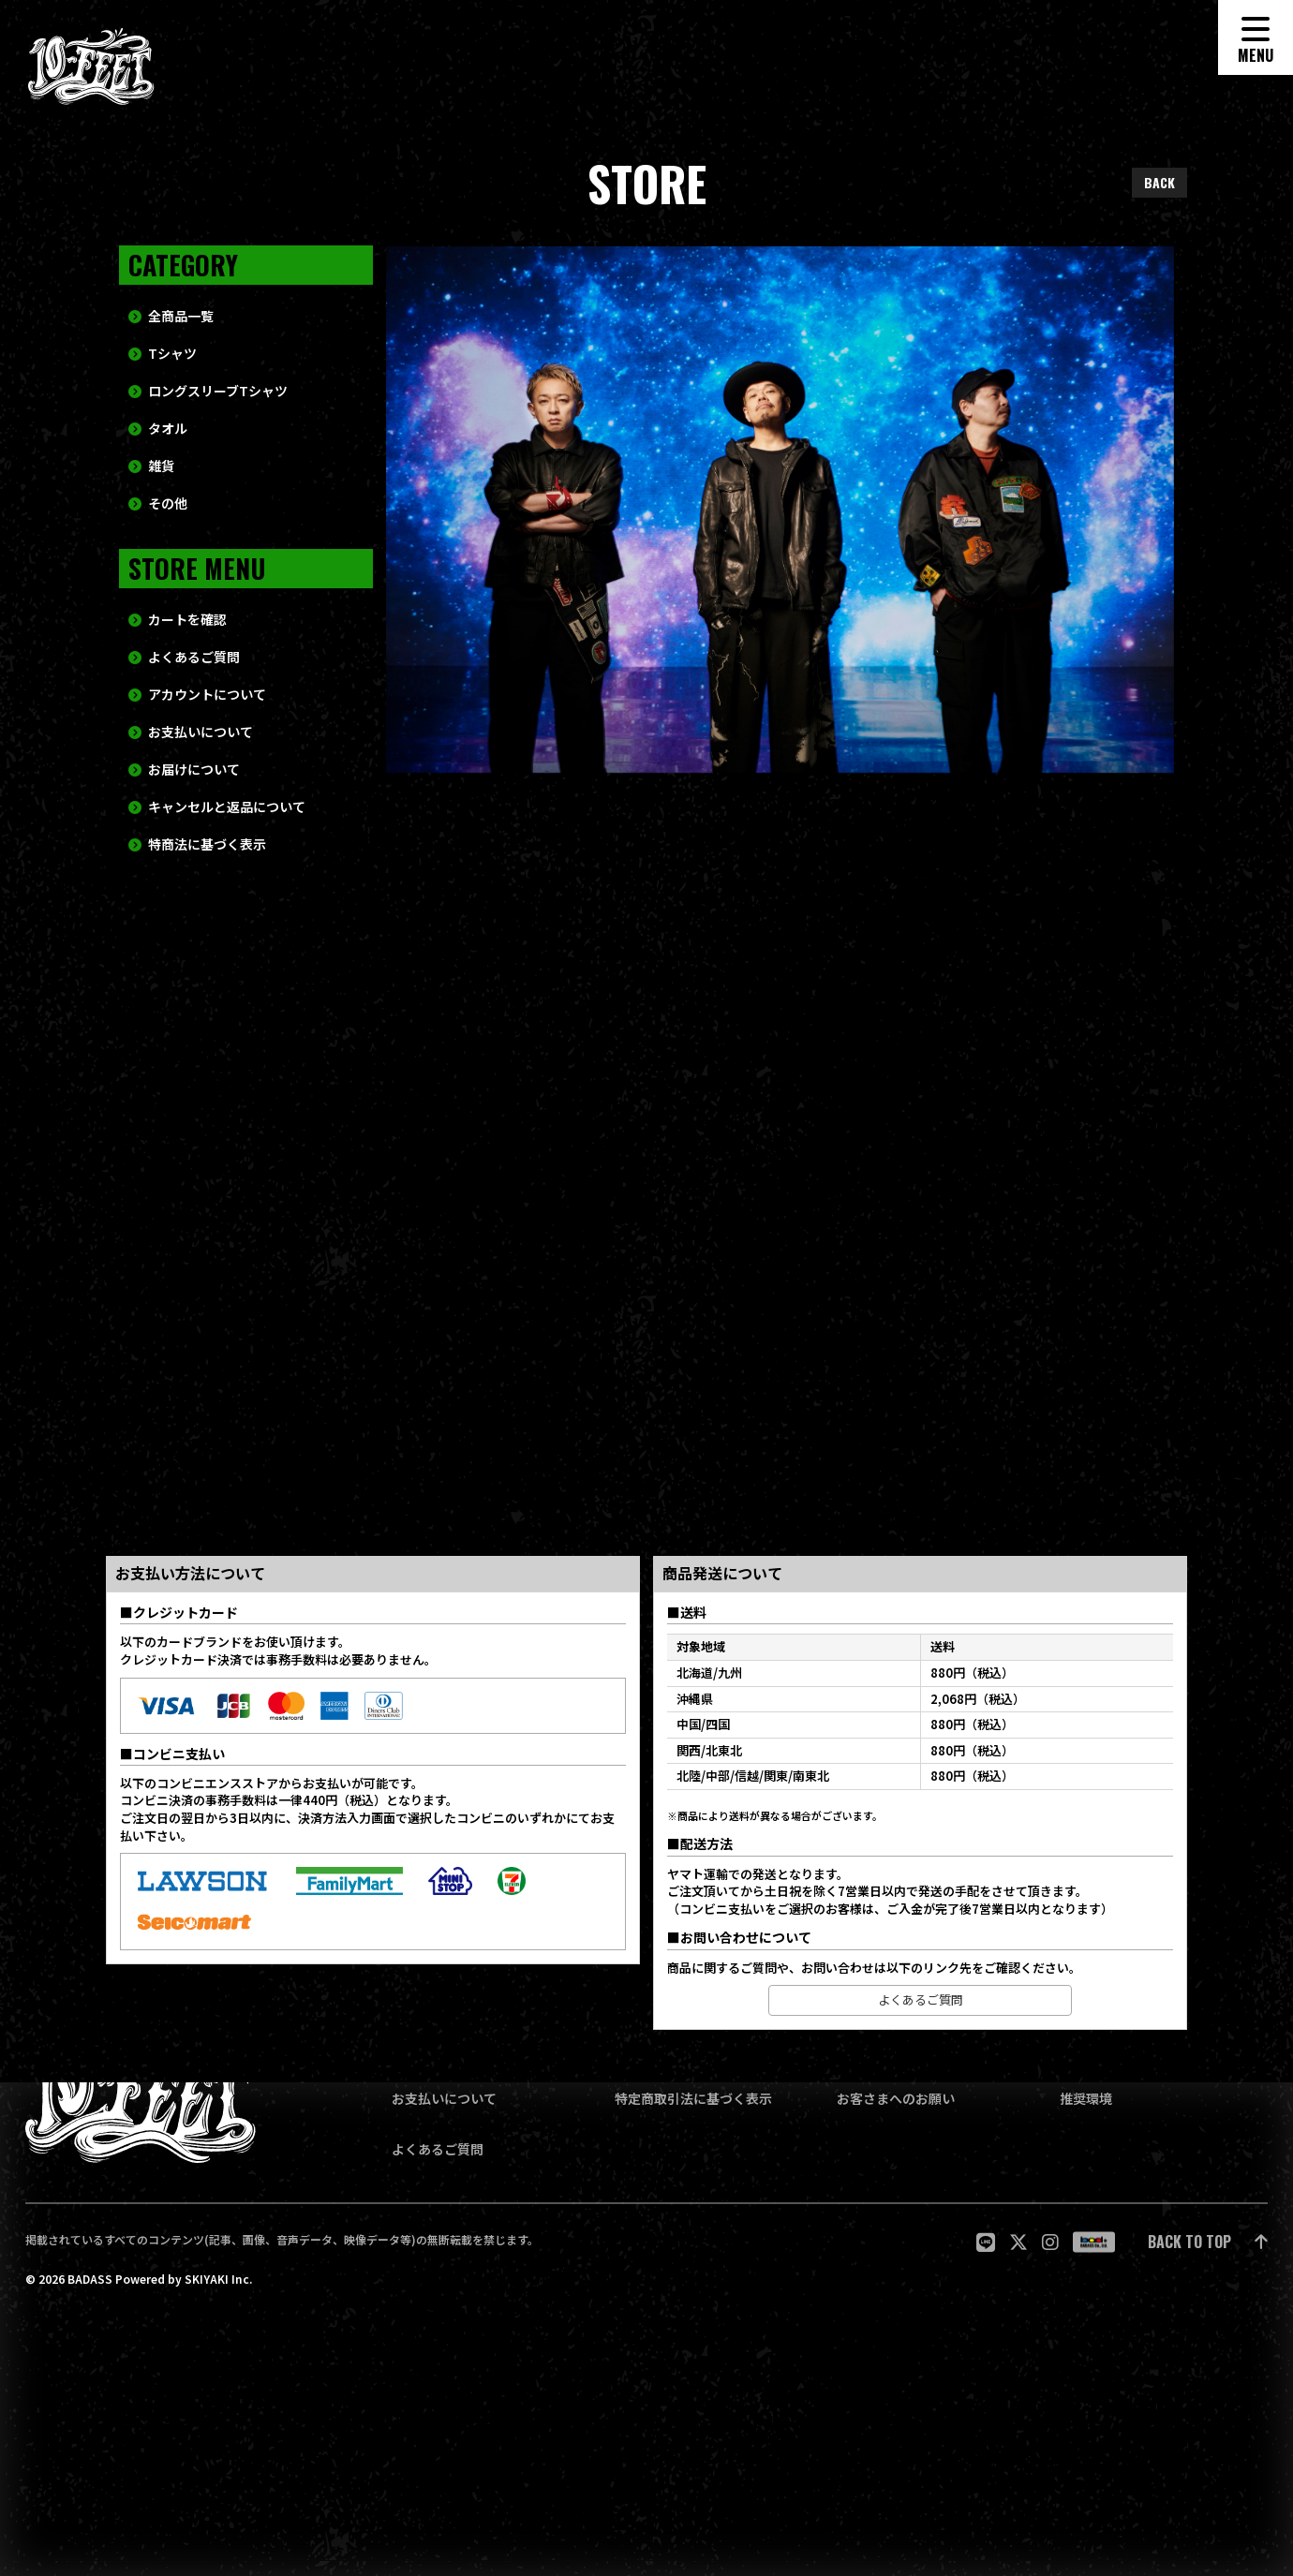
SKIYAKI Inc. (218, 2279)
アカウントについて (207, 727)
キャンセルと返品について (226, 840)
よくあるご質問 (194, 690)
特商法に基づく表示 (207, 877)
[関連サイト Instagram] (1050, 2242)
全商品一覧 (181, 349)
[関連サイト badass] (1094, 2241)
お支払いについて (200, 765)
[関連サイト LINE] (985, 2242)
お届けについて (194, 802)
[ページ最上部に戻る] (1208, 2242)
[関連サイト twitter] (1018, 2242)
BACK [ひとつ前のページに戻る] (1159, 182)
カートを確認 (187, 652)
